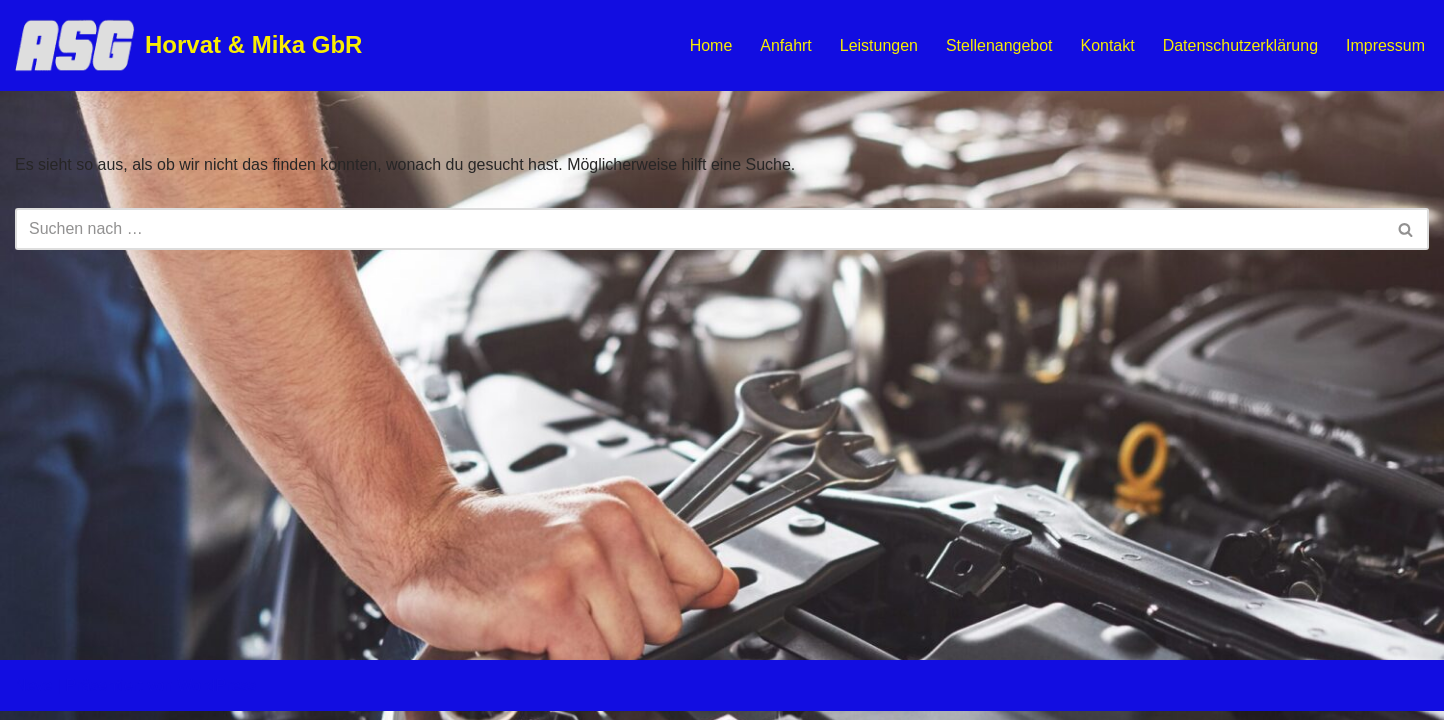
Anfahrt (785, 45)
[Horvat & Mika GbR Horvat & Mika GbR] (188, 45)
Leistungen (878, 45)
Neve (33, 694)
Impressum (1385, 45)
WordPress (216, 694)
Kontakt (1107, 45)
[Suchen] (699, 229)
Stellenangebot (998, 45)
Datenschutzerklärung (1240, 45)
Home (710, 45)
